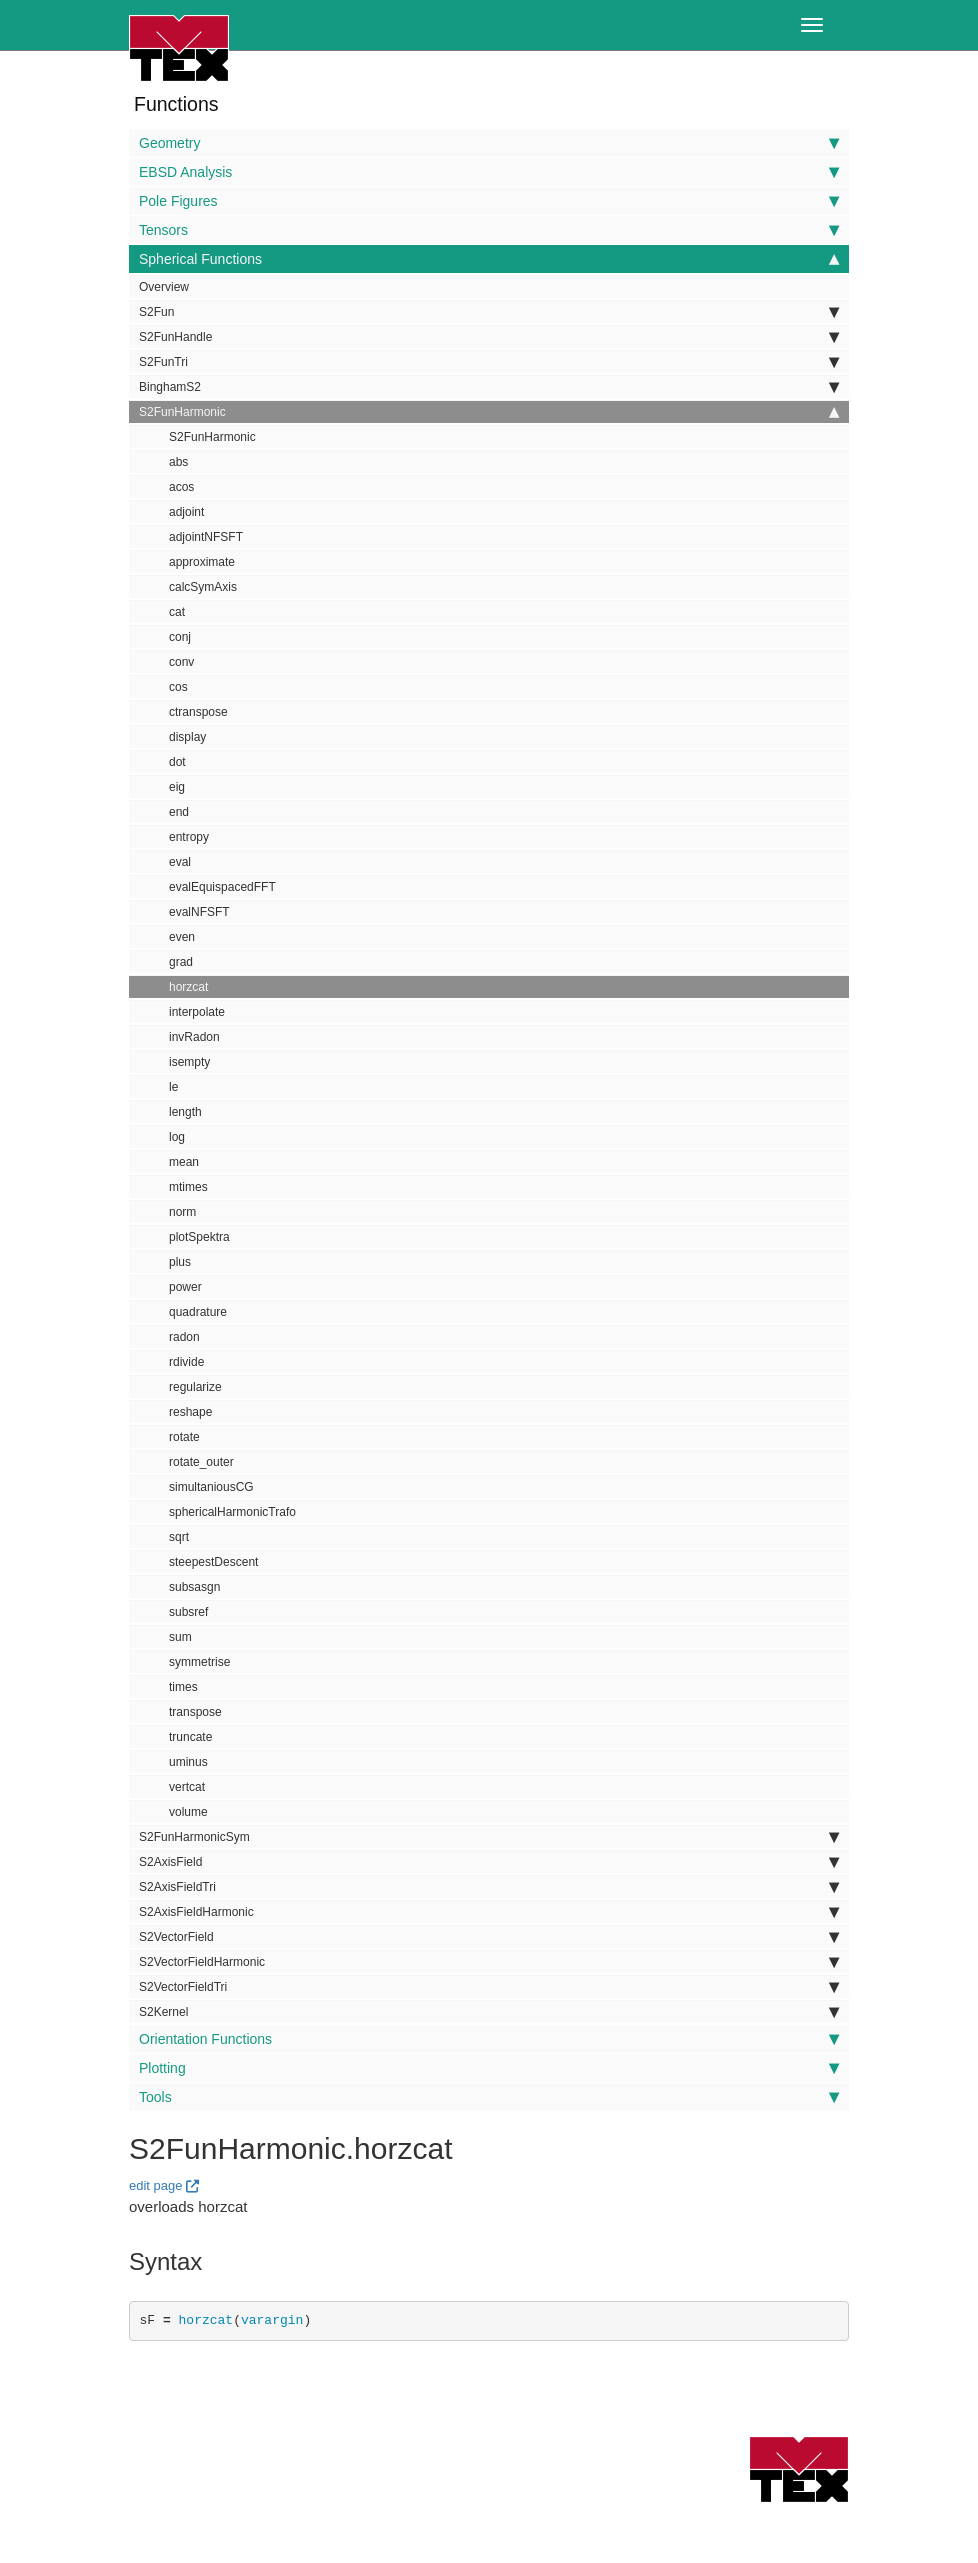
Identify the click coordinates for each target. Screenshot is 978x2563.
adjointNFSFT (206, 537)
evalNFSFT (199, 912)
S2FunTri (489, 362)
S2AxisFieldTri (489, 1887)
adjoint (186, 512)
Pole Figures (489, 201)
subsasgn (194, 1587)
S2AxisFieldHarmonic (489, 1912)
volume (188, 1812)
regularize (195, 1387)
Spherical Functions (489, 259)
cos (178, 687)
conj (180, 637)
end (179, 812)
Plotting (489, 2068)
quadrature (198, 1312)
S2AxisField (489, 1862)
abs (178, 462)
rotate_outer (201, 1462)
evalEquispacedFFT (222, 887)
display (187, 737)
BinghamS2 (489, 387)
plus (180, 1262)
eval (180, 862)
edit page (156, 2185)
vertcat (187, 1787)
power (185, 1287)
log (177, 1137)
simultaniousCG (211, 1487)
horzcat (188, 987)
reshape (190, 1412)
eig (177, 787)
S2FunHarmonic (489, 412)
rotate (184, 1437)
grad (181, 962)
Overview (164, 287)
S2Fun (489, 312)
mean (184, 1162)
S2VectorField (489, 1937)
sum (180, 1637)
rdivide (186, 1362)
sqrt (179, 1537)
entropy (189, 837)
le (173, 1087)
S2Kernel (489, 2012)
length (185, 1112)
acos (181, 487)
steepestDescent (213, 1562)
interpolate (197, 1012)
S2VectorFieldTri (489, 1987)
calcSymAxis (203, 587)
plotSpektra (199, 1237)
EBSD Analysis (489, 172)
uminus (188, 1762)
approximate (202, 562)
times (183, 1687)
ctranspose (198, 712)
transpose (195, 1712)
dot (177, 762)
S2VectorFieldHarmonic (489, 1962)
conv (181, 662)
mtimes (188, 1187)
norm (182, 1212)
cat (177, 612)
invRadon (194, 1037)
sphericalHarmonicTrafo (232, 1512)
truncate (190, 1737)
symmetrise (199, 1662)
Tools (489, 2097)
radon (184, 1337)
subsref (188, 1612)
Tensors (489, 230)
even (182, 937)
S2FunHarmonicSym (489, 1837)
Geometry (489, 143)
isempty (189, 1062)
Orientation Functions (489, 2039)
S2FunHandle (489, 337)
